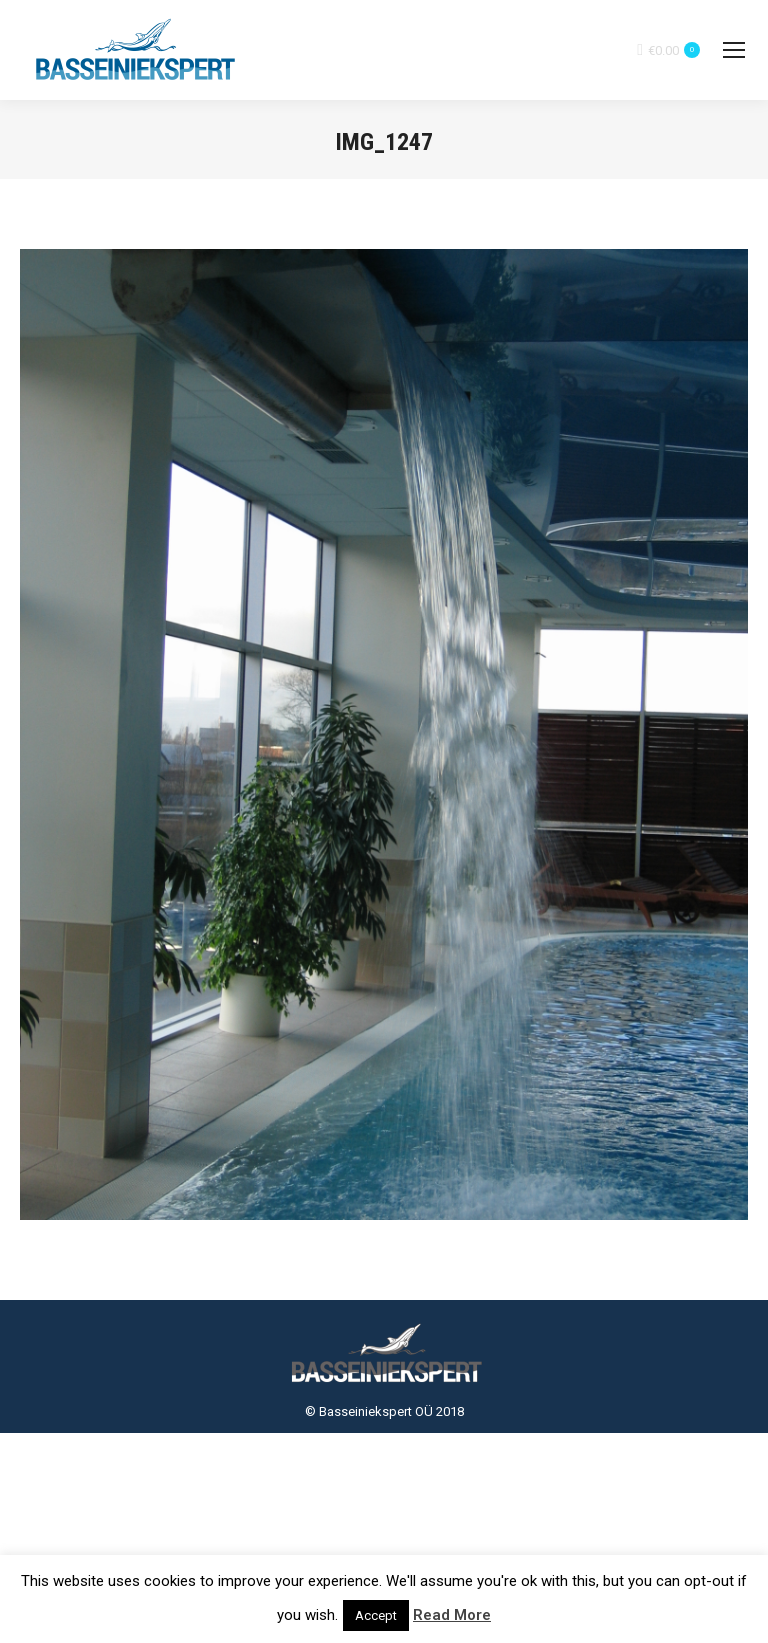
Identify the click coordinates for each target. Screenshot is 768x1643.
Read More (452, 1615)
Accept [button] (376, 1615)
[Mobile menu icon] (734, 50)
